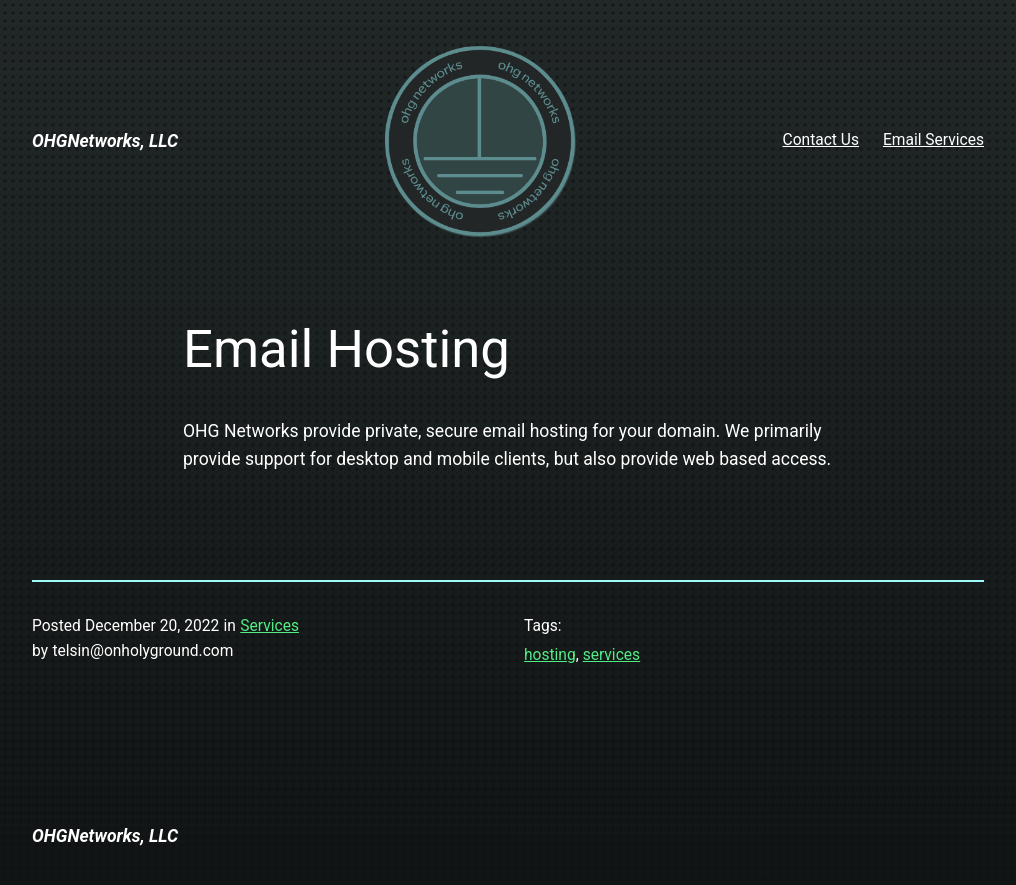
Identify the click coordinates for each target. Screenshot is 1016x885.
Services (269, 626)
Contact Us (821, 140)
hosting (550, 655)
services (611, 655)
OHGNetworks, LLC (105, 141)
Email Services (933, 140)
